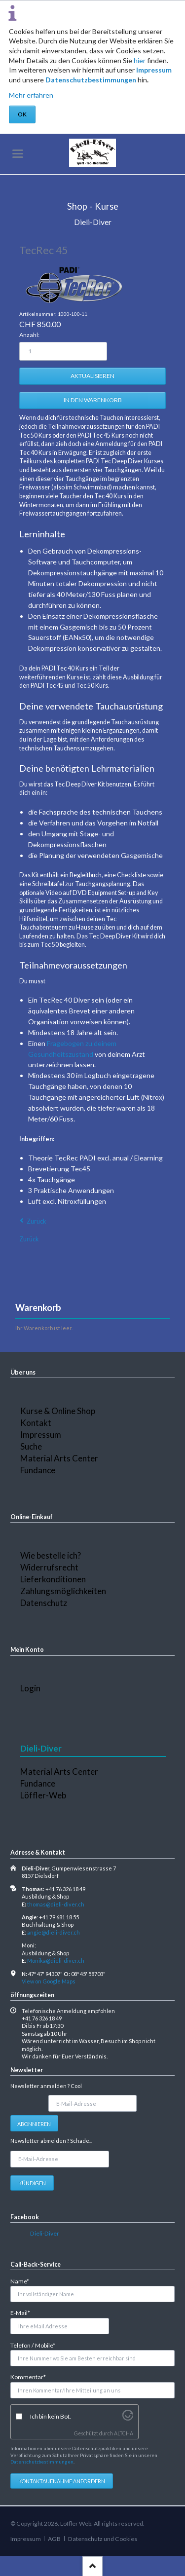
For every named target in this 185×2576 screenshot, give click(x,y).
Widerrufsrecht (49, 1567)
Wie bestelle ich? (50, 1555)
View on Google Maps (48, 1981)
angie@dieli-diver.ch (53, 1932)
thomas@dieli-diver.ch (55, 1904)
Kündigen (32, 2183)
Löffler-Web (43, 1795)
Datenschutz (43, 1603)
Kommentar (28, 2376)
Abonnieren (34, 2124)
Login (30, 1688)
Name (23, 2281)
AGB (54, 2538)
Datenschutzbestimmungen (90, 79)
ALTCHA (123, 2433)
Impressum (154, 70)
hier (140, 60)
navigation (18, 153)
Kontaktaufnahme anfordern (61, 2481)
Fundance (37, 1470)
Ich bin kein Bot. (50, 2416)
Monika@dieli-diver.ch (55, 1960)
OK (22, 114)
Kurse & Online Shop (57, 1411)
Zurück (36, 1221)
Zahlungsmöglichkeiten (63, 1591)
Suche (31, 1446)
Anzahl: (29, 334)
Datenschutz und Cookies (102, 2538)
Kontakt (35, 1423)
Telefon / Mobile (32, 2345)
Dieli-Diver (44, 2233)
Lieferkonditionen (53, 1579)
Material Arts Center (59, 1458)
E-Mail (23, 2312)
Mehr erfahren (31, 95)
